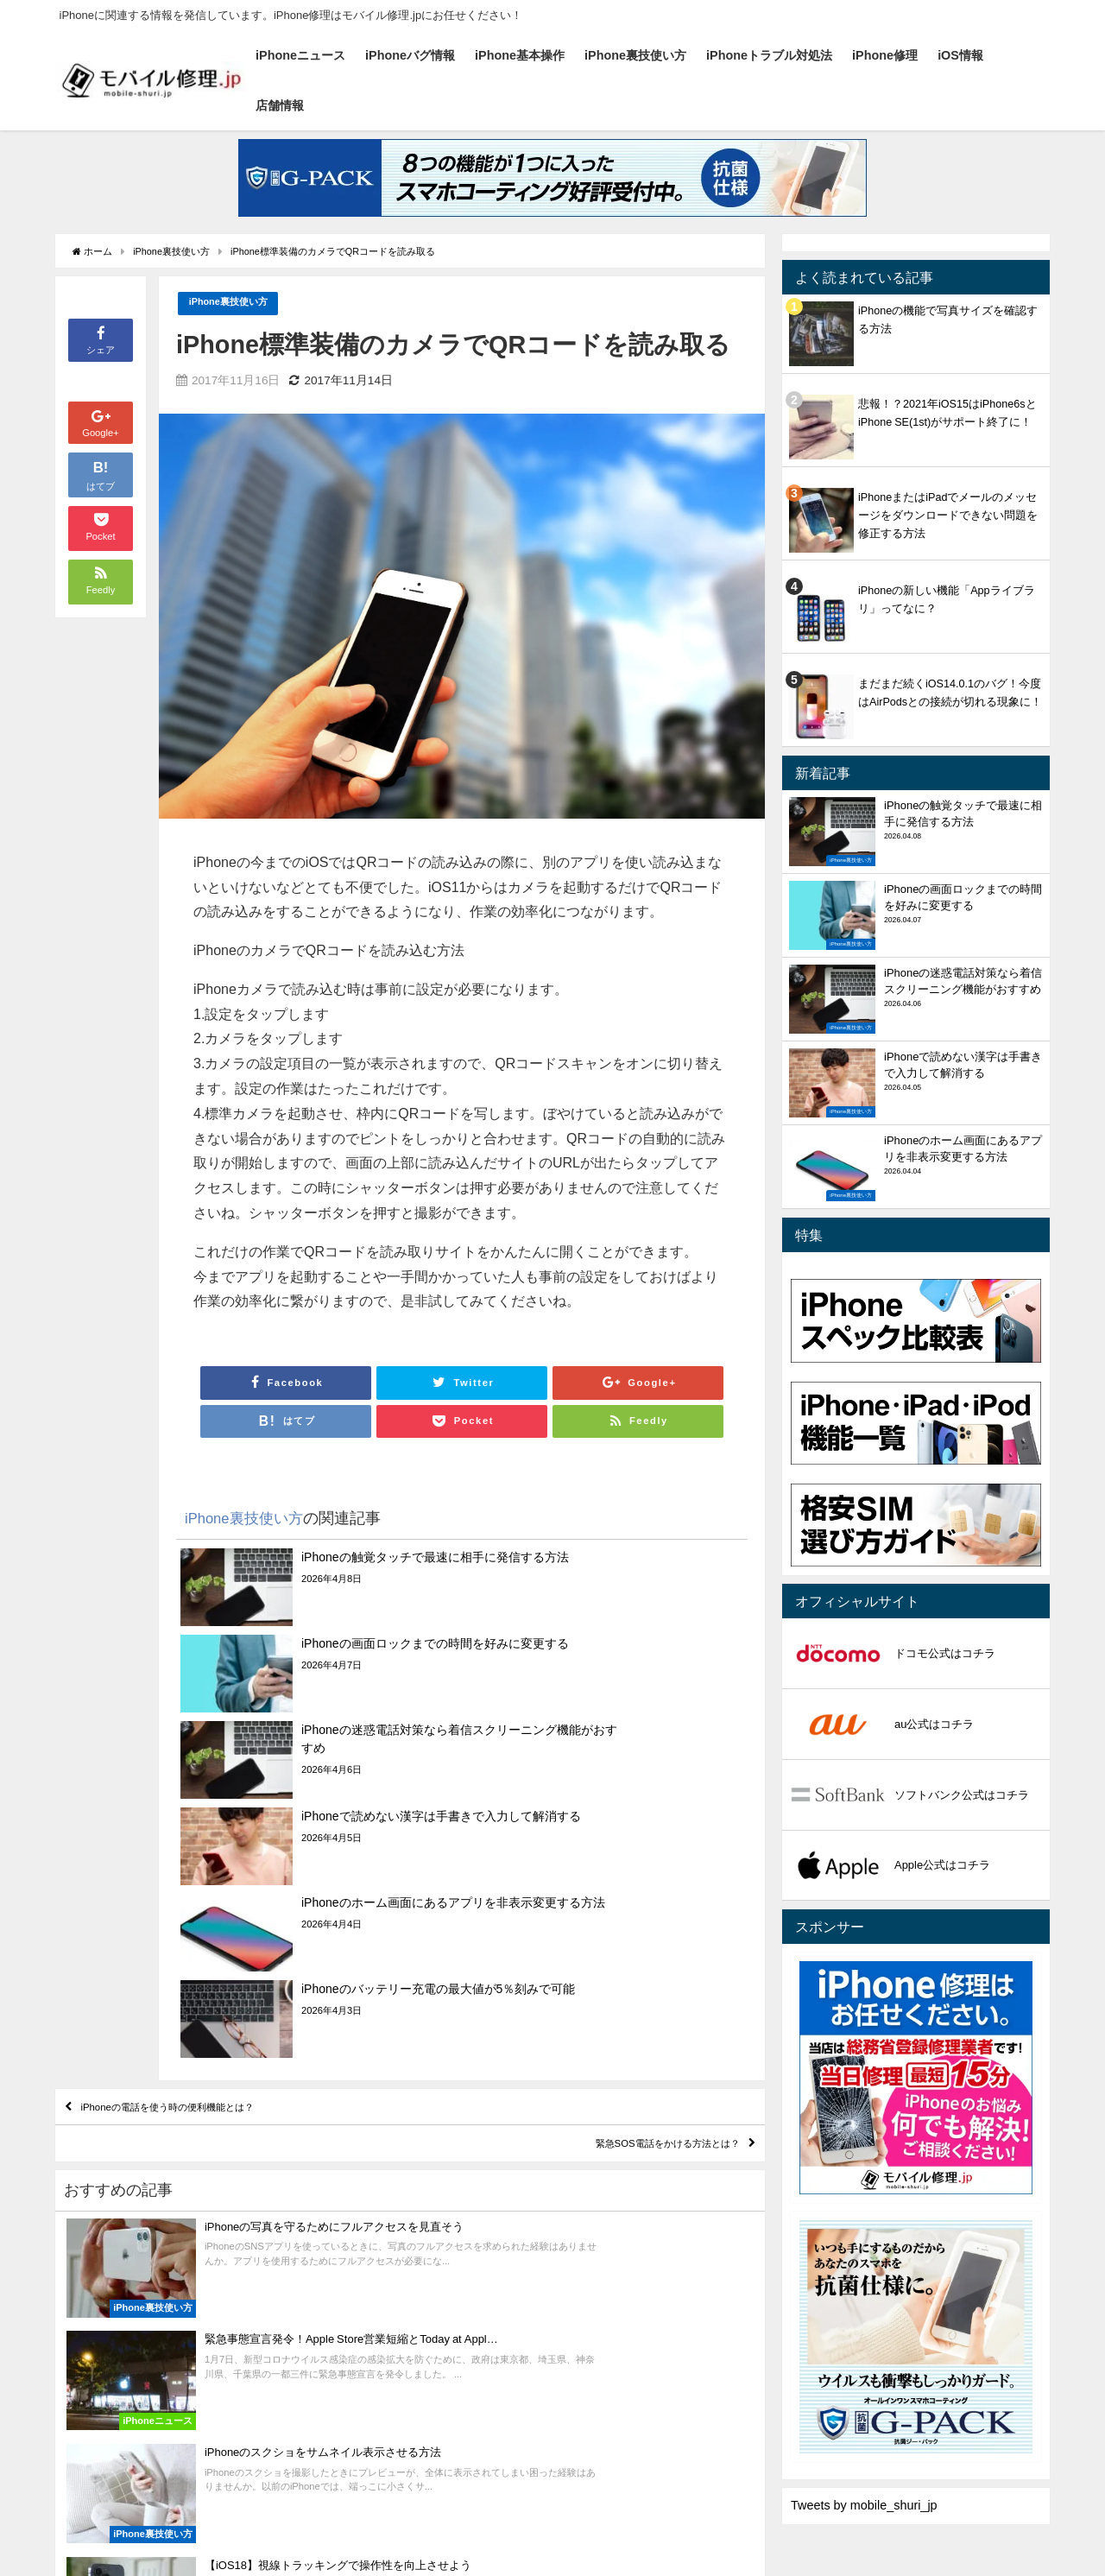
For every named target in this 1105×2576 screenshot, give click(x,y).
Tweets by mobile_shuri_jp (864, 2505)
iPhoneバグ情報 (410, 55)
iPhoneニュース (300, 55)
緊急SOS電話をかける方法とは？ (628, 1906)
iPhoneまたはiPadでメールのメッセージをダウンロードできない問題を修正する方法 (948, 515)
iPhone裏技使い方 (635, 55)
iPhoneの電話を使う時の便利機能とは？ (212, 1856)
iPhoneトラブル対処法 (769, 55)
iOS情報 (960, 55)
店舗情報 (280, 105)
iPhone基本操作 (520, 55)
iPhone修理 (885, 55)
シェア (100, 339)
